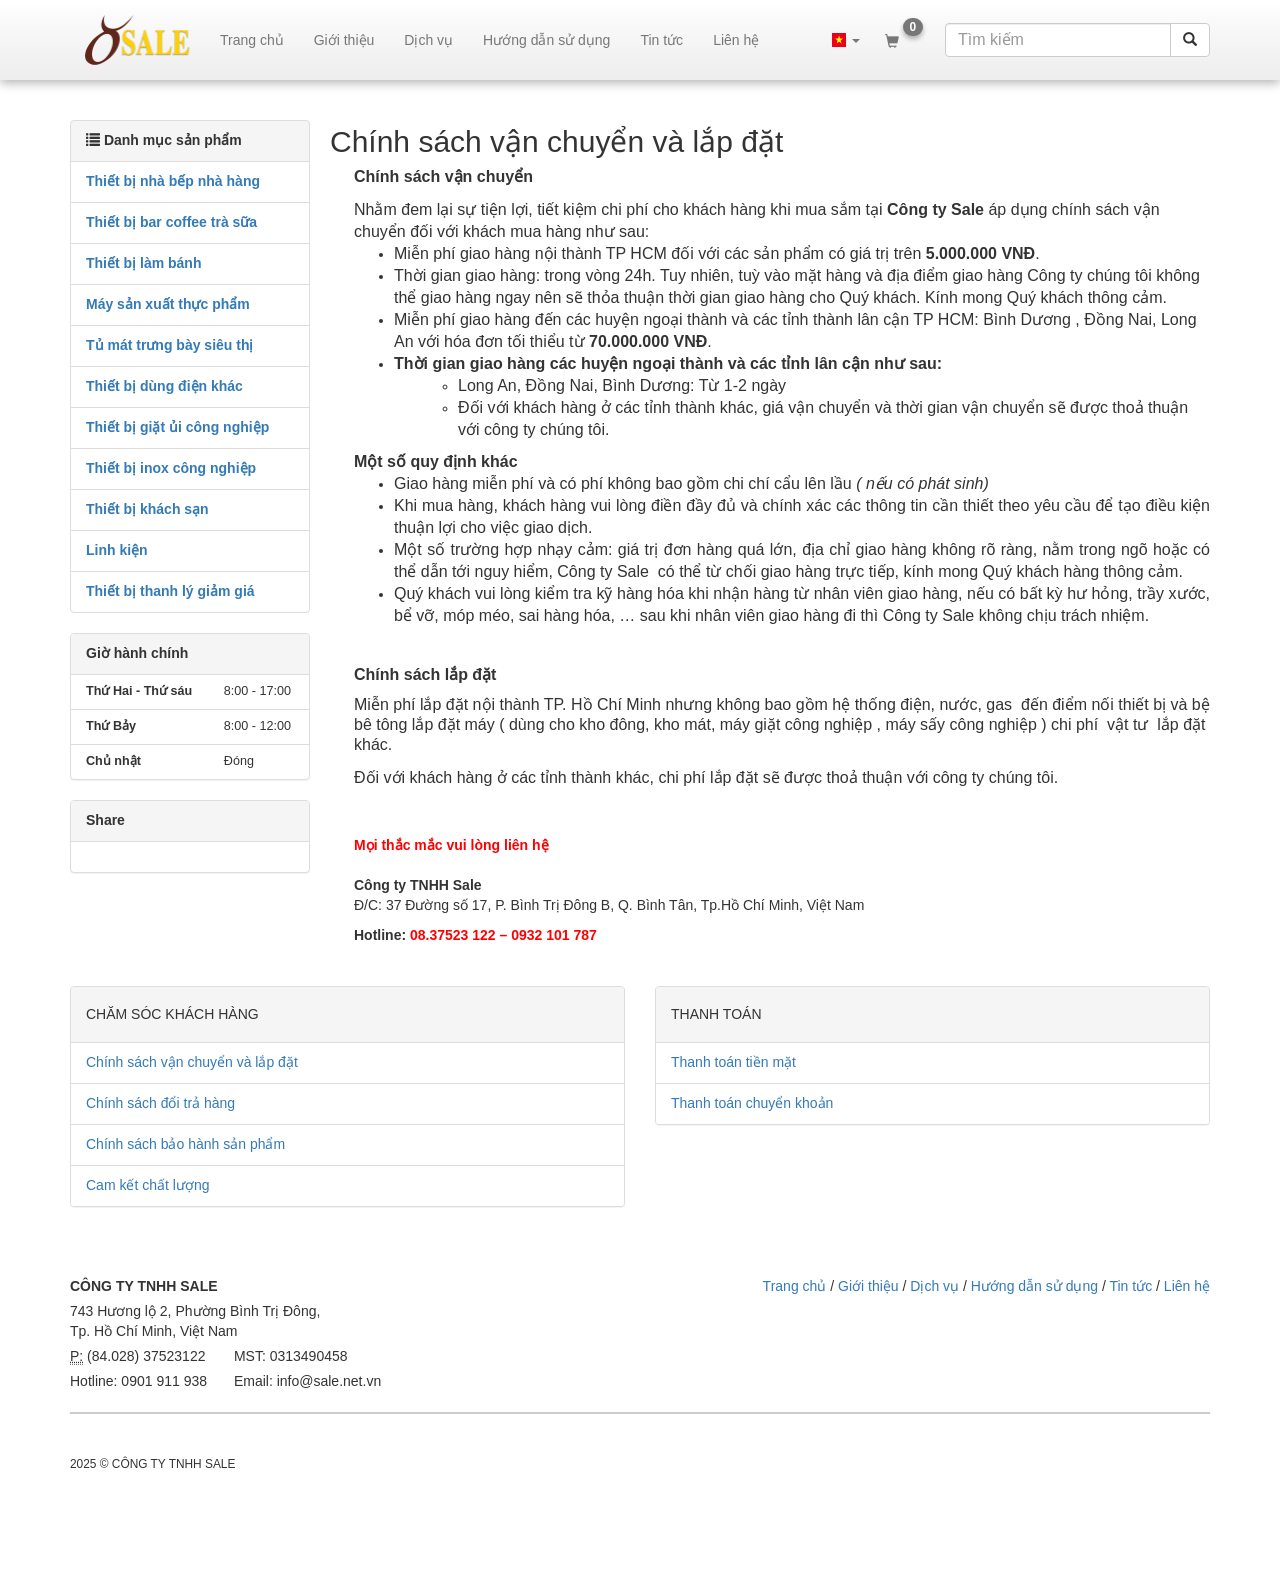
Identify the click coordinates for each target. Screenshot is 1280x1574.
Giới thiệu (344, 40)
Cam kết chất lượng (147, 1185)
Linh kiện (117, 550)
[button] (846, 40)
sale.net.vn (137, 40)
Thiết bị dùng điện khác (164, 386)
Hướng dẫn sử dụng (546, 40)
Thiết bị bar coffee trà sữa (171, 222)
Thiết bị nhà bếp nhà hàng (173, 181)
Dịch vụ (428, 40)
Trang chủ (252, 40)
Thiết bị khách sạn (147, 509)
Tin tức (661, 40)
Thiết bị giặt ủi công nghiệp (177, 427)
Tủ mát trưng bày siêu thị (169, 345)
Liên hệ (736, 40)
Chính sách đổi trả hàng (160, 1103)
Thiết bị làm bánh (143, 263)
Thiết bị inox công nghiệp (171, 468)
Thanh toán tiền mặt (733, 1062)
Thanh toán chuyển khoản (752, 1103)
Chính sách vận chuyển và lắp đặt (192, 1062)
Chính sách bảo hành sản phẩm (185, 1144)
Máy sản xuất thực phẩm (168, 304)
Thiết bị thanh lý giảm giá (170, 591)
